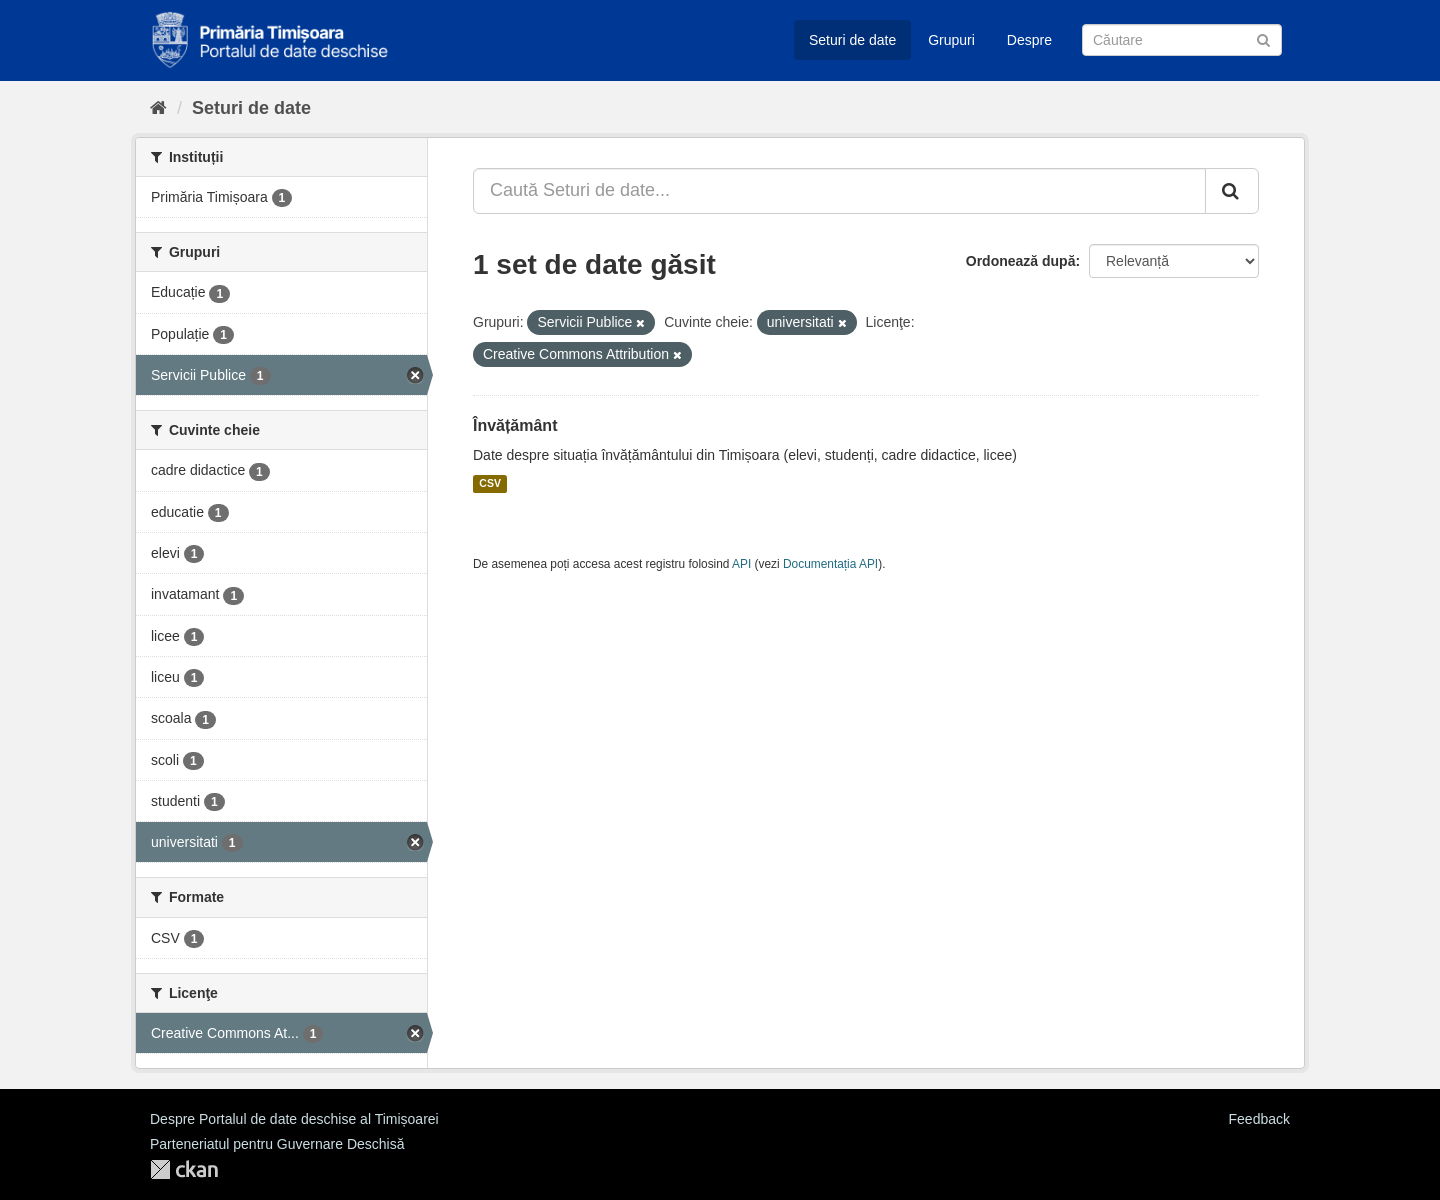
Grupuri (951, 40)
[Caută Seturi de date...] (839, 191)
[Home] (158, 108)
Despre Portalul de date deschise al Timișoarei (294, 1119)
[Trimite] (1263, 38)
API (741, 564)
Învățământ (515, 425)
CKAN (184, 1169)
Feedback (1259, 1119)
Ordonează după (1021, 261)
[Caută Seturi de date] (1182, 40)
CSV (490, 484)
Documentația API (830, 564)
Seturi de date (852, 40)
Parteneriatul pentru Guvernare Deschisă (277, 1144)
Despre (1029, 40)
